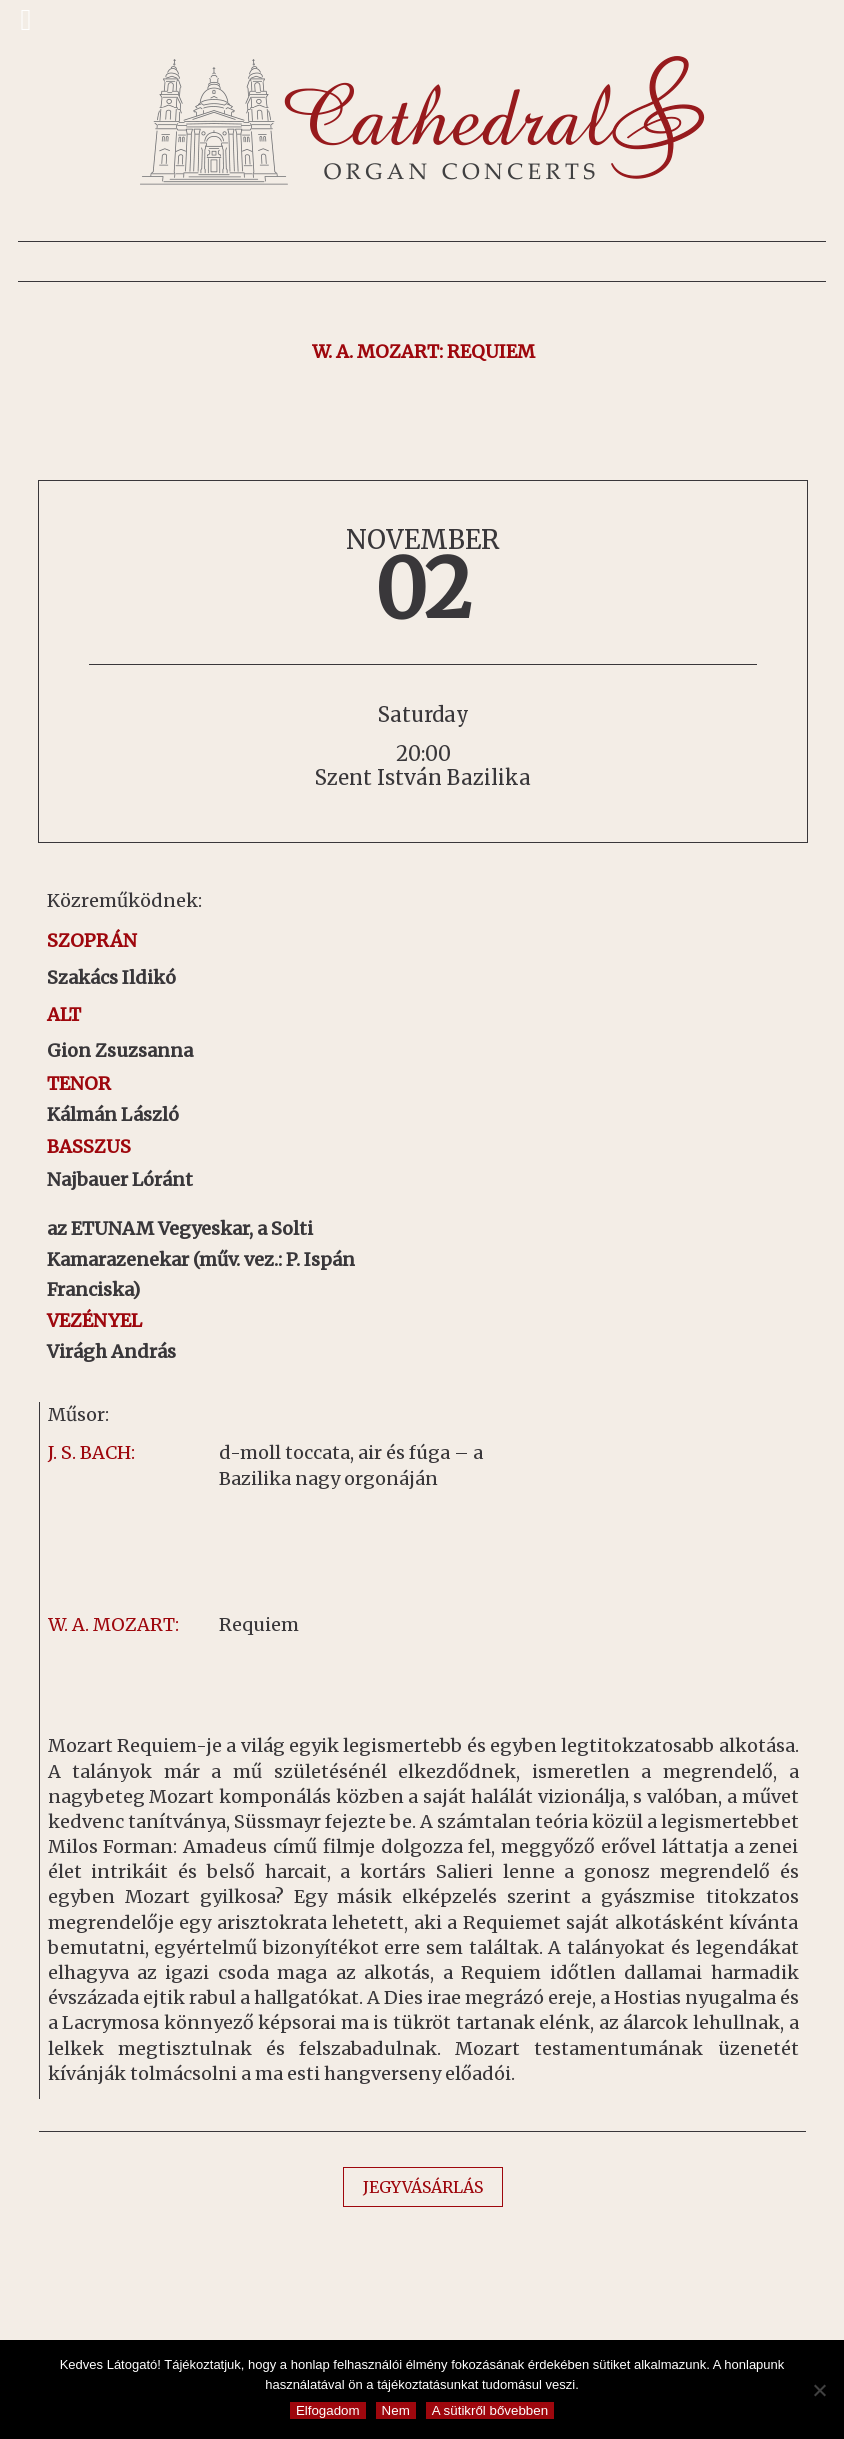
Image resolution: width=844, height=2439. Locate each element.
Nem (396, 2410)
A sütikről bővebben (490, 2410)
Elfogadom (328, 2410)
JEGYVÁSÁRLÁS (423, 2187)
